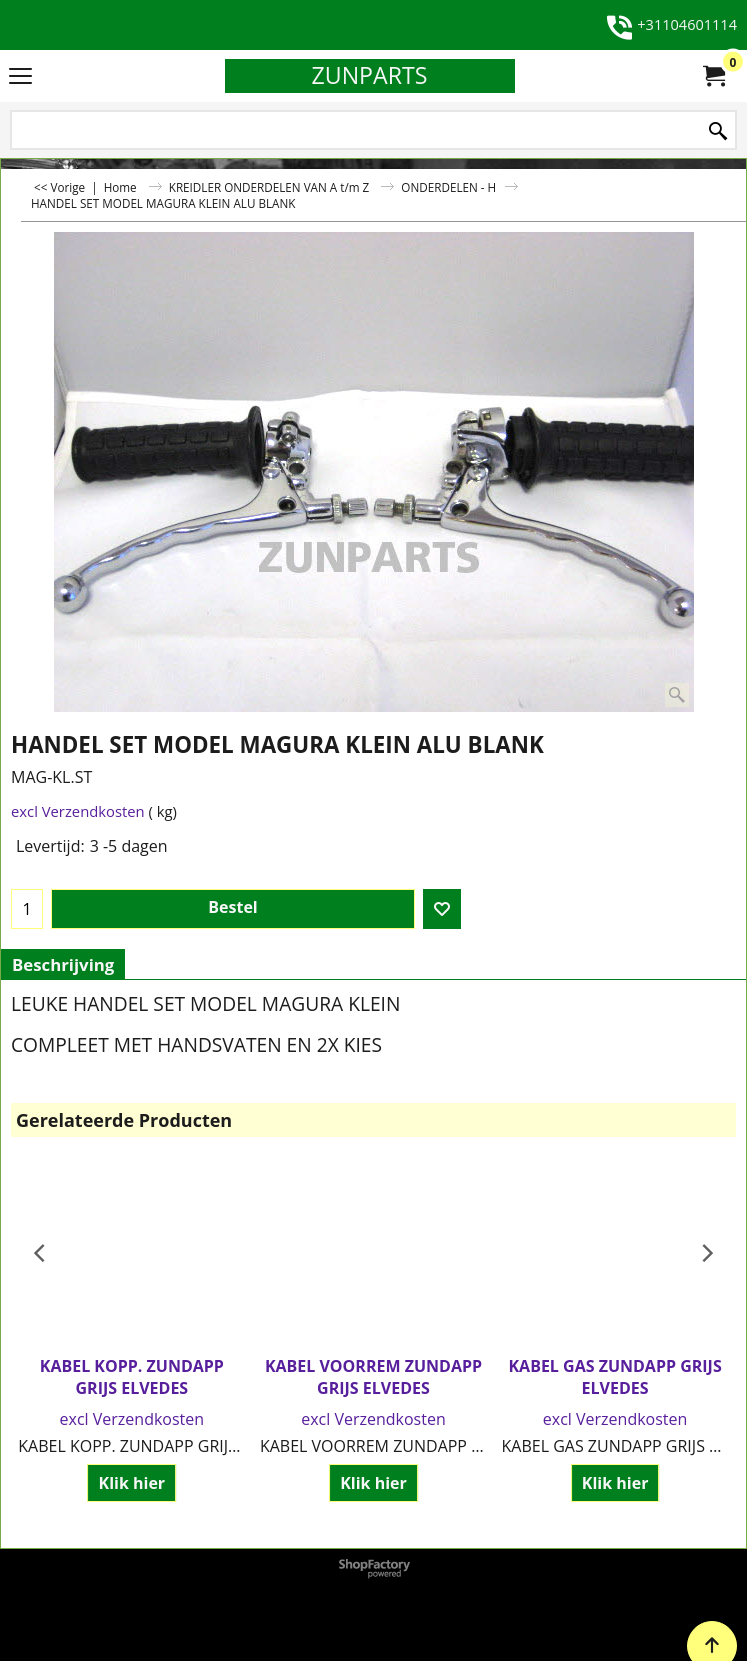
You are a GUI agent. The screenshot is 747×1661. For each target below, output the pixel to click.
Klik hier (132, 1483)
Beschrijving (63, 964)
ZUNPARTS (369, 75)
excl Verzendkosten (78, 811)
